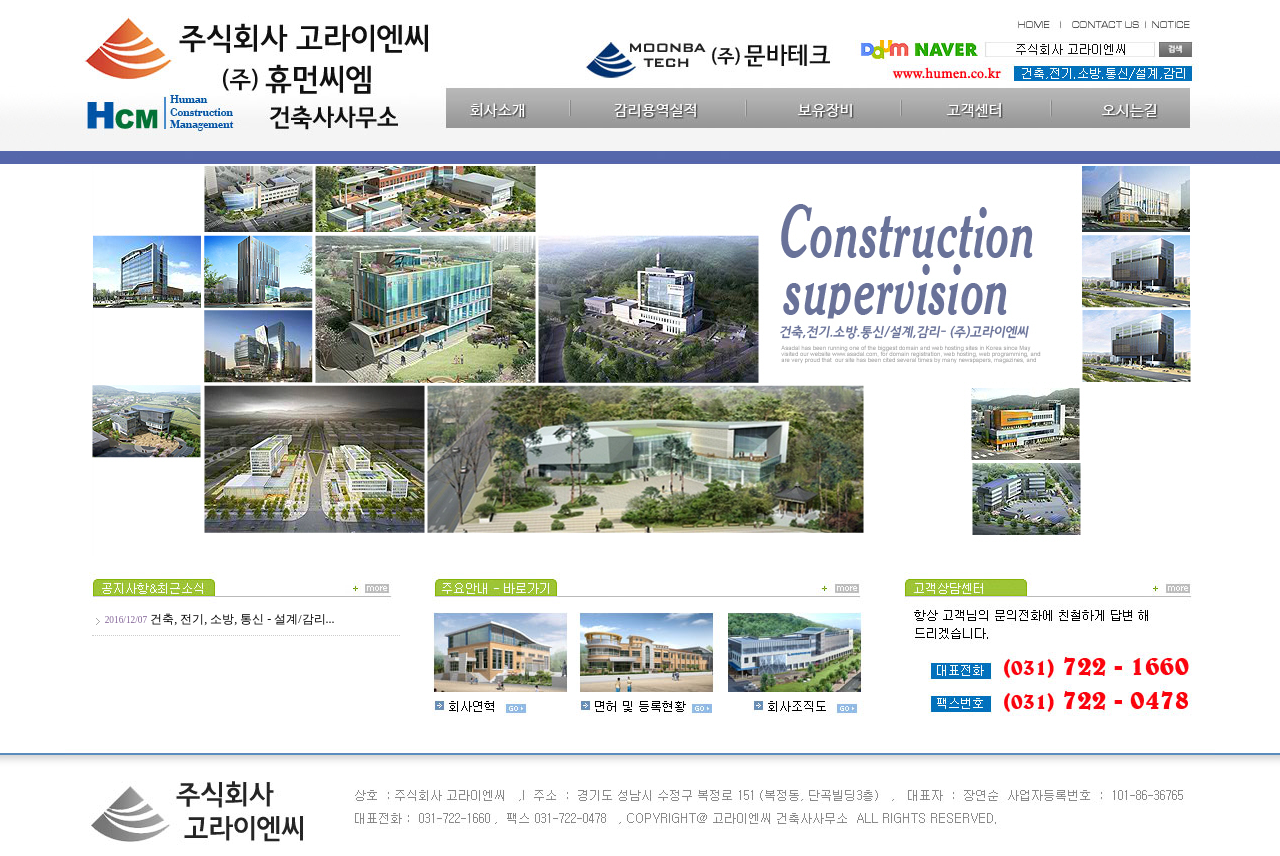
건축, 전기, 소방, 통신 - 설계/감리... (242, 619)
